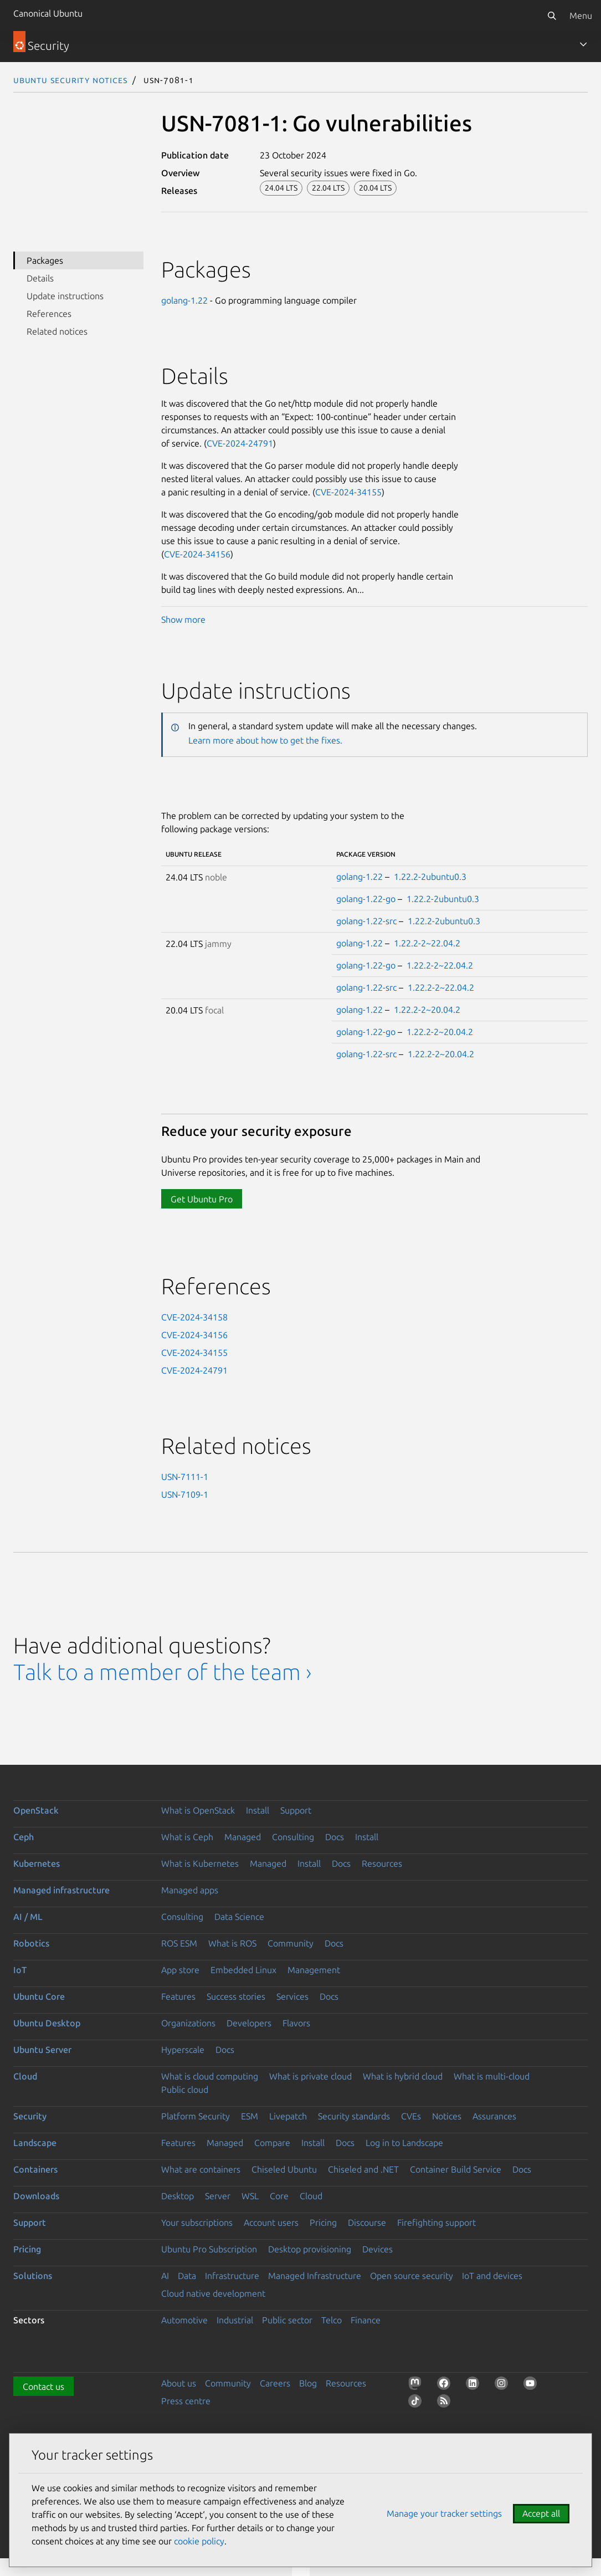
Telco (331, 2320)
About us (178, 2383)
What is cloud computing (209, 2076)
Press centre (185, 2401)
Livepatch (288, 2116)
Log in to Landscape (404, 2143)
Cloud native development (213, 2293)
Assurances (494, 2116)
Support (295, 1810)
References (49, 314)
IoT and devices (492, 2276)
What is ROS (232, 1943)
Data (187, 2276)
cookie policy (199, 2541)
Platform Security (195, 2116)
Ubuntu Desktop (46, 2023)
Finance (366, 2320)
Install (257, 1810)
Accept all (541, 2513)
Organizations (188, 2023)
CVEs (411, 2116)
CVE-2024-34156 (197, 554)
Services (292, 1996)
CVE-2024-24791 (240, 443)
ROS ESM (179, 1943)
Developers (249, 2023)
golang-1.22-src (366, 921)
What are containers (200, 2169)
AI (165, 2276)
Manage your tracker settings (444, 2513)
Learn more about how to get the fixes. (265, 740)
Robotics (31, 1943)
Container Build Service (455, 2169)
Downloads (36, 2196)
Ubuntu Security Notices (70, 80)
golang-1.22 (184, 300)
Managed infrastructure (61, 1890)
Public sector (287, 2320)
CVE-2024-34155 (348, 492)
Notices (446, 2116)
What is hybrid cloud (403, 2076)
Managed (242, 1837)
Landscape (34, 2143)
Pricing (323, 2222)
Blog (308, 2383)
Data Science (239, 1917)
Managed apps (189, 1890)
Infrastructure (232, 2276)
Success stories (236, 1996)
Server (217, 2196)
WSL (250, 2196)
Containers (35, 2169)
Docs (334, 1837)
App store (180, 1970)
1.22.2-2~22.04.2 (427, 943)
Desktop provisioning (309, 2249)
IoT (20, 1970)
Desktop (177, 2196)
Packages (45, 260)
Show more (183, 619)
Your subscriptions (197, 2222)
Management (313, 1970)
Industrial (235, 2320)
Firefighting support (436, 2222)
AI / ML (28, 1917)
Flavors (296, 2023)
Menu (580, 16)
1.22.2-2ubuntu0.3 (430, 877)
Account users (271, 2222)
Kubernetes (36, 1863)
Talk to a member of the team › (162, 1672)
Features (178, 1996)
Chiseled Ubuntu (284, 2169)
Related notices (57, 331)
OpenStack (36, 1810)
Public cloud (184, 2089)
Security (30, 2116)
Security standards (354, 2116)
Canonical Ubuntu (48, 13)
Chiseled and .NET (363, 2169)
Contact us (43, 2386)
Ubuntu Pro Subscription (209, 2249)
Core (279, 2196)
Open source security (411, 2276)
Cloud (25, 2076)
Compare (272, 2143)
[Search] (552, 15)
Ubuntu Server (42, 2050)
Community (291, 1943)
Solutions (32, 2276)
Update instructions (65, 296)
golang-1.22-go (365, 899)
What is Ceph (187, 1837)
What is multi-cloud (492, 2076)
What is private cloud (310, 2076)
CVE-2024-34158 (194, 1317)
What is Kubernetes (200, 1863)
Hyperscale (182, 2050)
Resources (382, 1863)
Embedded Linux (243, 1970)
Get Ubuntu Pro (202, 1199)
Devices (377, 2249)
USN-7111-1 (184, 1477)
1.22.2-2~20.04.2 (427, 1010)
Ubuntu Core (39, 1996)
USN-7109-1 (184, 1494)
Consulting (293, 1837)
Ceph (23, 1837)
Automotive (184, 2320)
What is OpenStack (198, 1810)
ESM (249, 2116)
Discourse (367, 2222)
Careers (275, 2383)
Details (40, 278)
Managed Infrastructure (314, 2276)
